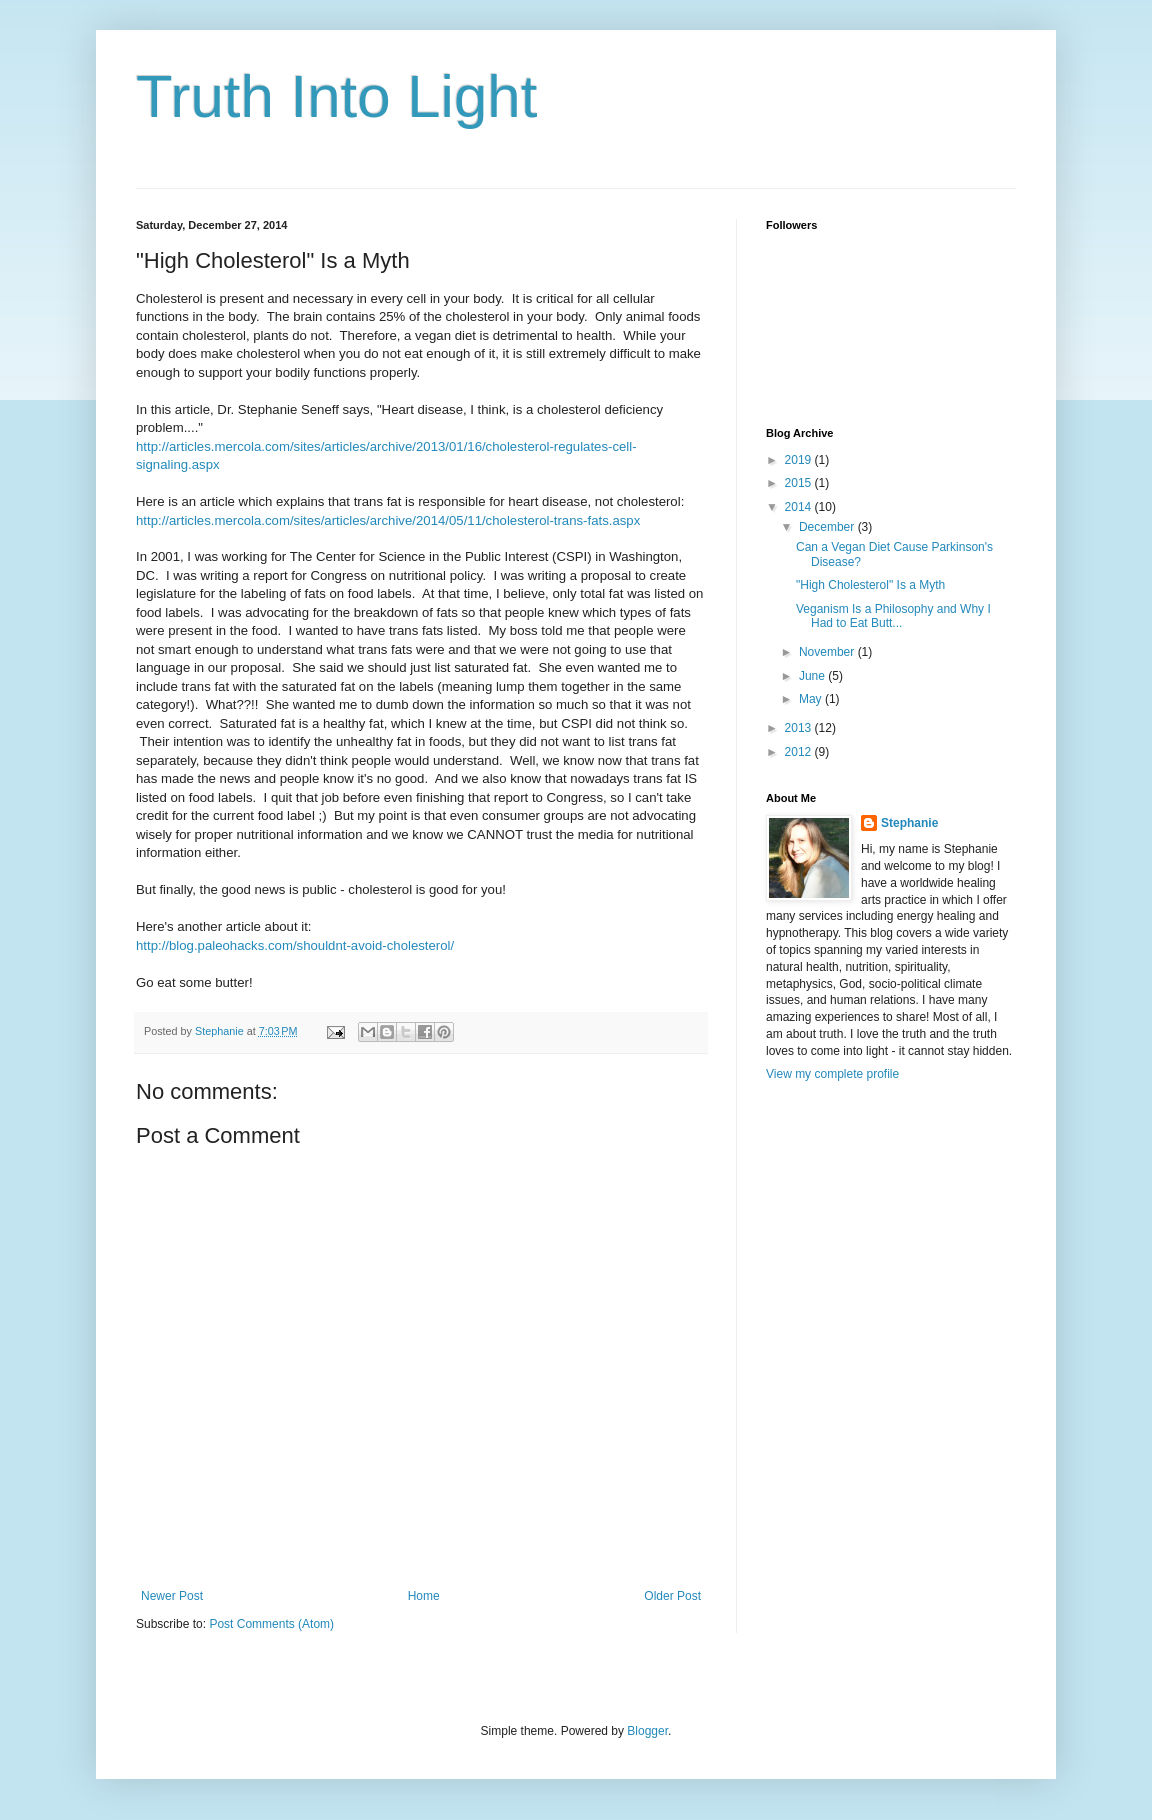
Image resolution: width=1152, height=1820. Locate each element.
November (828, 652)
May (812, 699)
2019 (800, 460)
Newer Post (172, 1596)
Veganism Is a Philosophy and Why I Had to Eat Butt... (893, 616)
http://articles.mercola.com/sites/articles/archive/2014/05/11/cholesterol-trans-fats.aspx (388, 520)
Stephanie (909, 823)
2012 (800, 752)
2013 (800, 728)
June (813, 676)
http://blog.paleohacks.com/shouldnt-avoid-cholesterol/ (295, 945)
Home (424, 1596)
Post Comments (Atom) (271, 1624)
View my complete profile (832, 1074)
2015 (800, 483)
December (828, 527)
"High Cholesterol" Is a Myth (870, 585)
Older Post (672, 1596)
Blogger (647, 1731)
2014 (800, 507)
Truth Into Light (336, 96)
